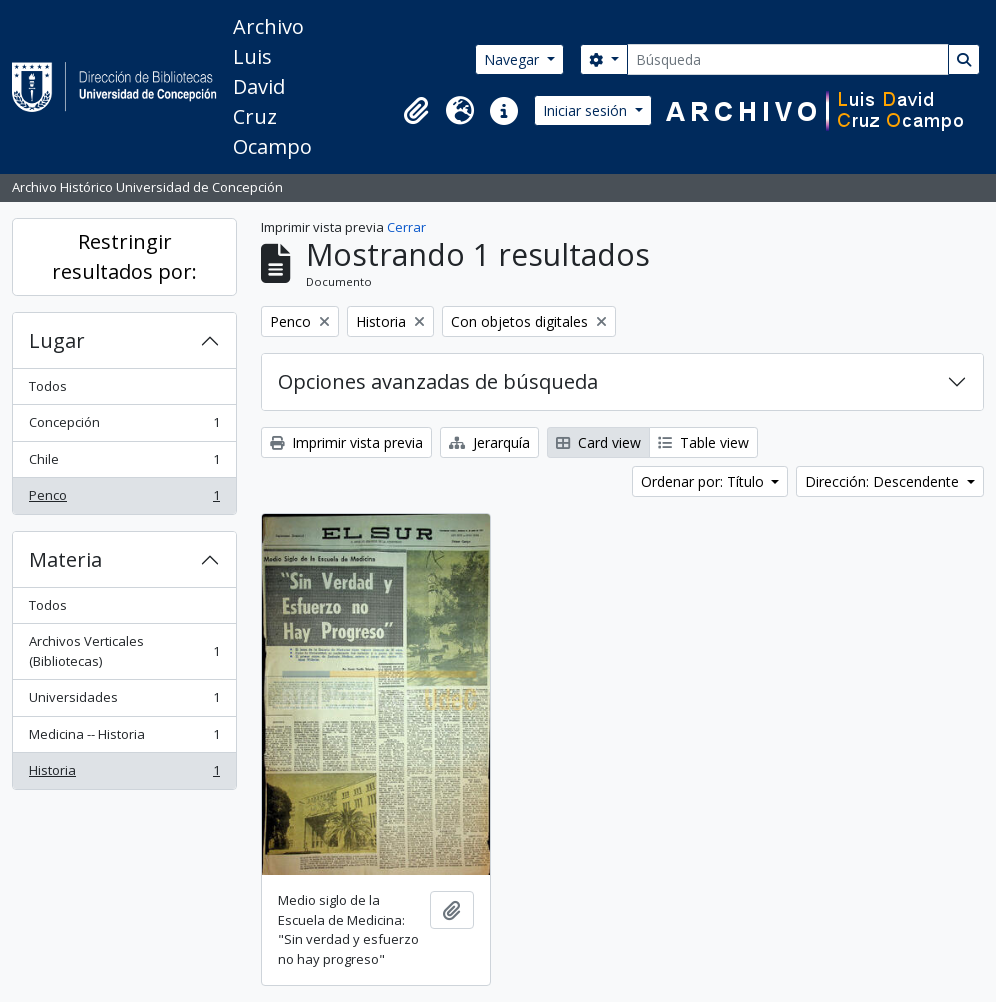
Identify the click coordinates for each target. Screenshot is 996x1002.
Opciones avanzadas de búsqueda (438, 381)
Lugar (57, 340)
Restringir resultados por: (124, 256)
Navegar (513, 59)
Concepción (124, 426)
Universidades (124, 701)
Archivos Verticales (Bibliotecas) (124, 651)
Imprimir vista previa (346, 442)
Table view (703, 442)
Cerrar (406, 227)
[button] (416, 111)
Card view (598, 442)
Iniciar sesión (587, 110)
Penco (124, 499)
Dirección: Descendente (884, 481)
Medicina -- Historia (124, 738)
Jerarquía (489, 442)
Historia (124, 774)
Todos (48, 386)
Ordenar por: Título (704, 481)
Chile (124, 463)
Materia (65, 559)
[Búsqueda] (788, 59)
